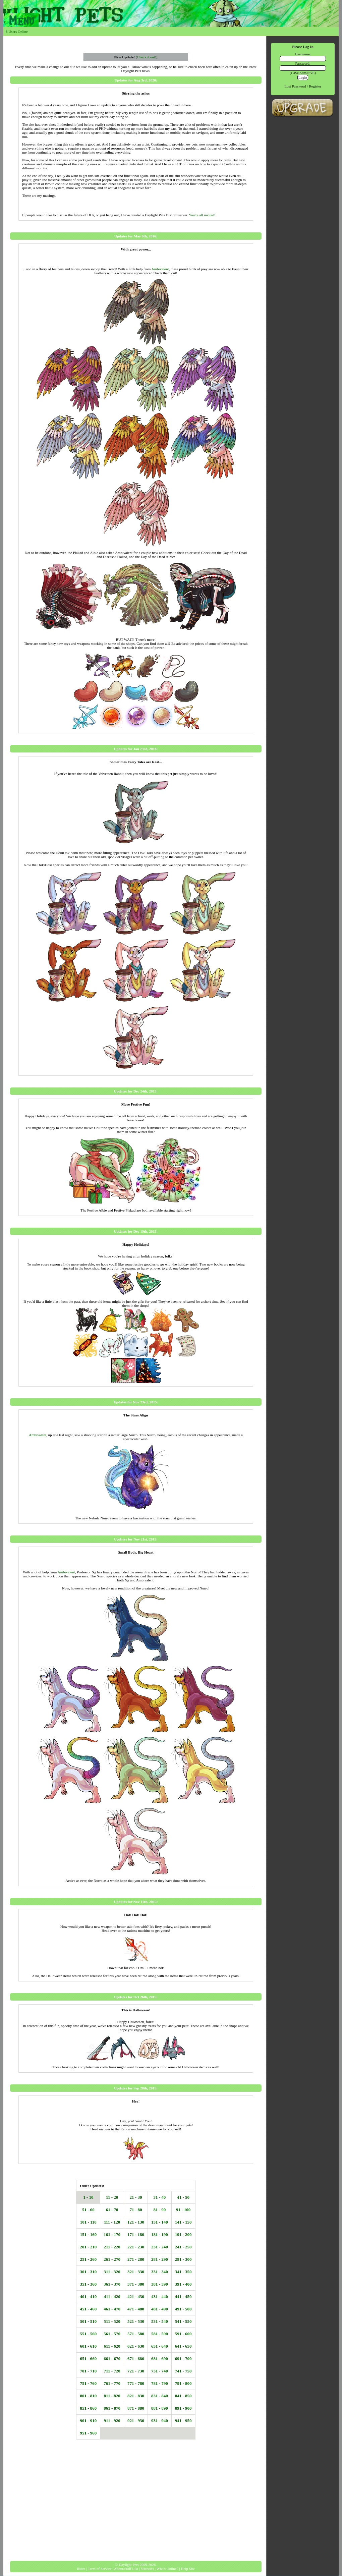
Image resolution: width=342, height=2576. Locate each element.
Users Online (17, 32)
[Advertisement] (135, 2507)
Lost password (295, 86)
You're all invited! (202, 215)
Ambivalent (160, 269)
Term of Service (100, 2569)
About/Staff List (126, 2569)
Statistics (147, 2569)
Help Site (187, 2569)
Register (314, 86)
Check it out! (146, 57)
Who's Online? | (168, 2569)
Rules (81, 2569)
